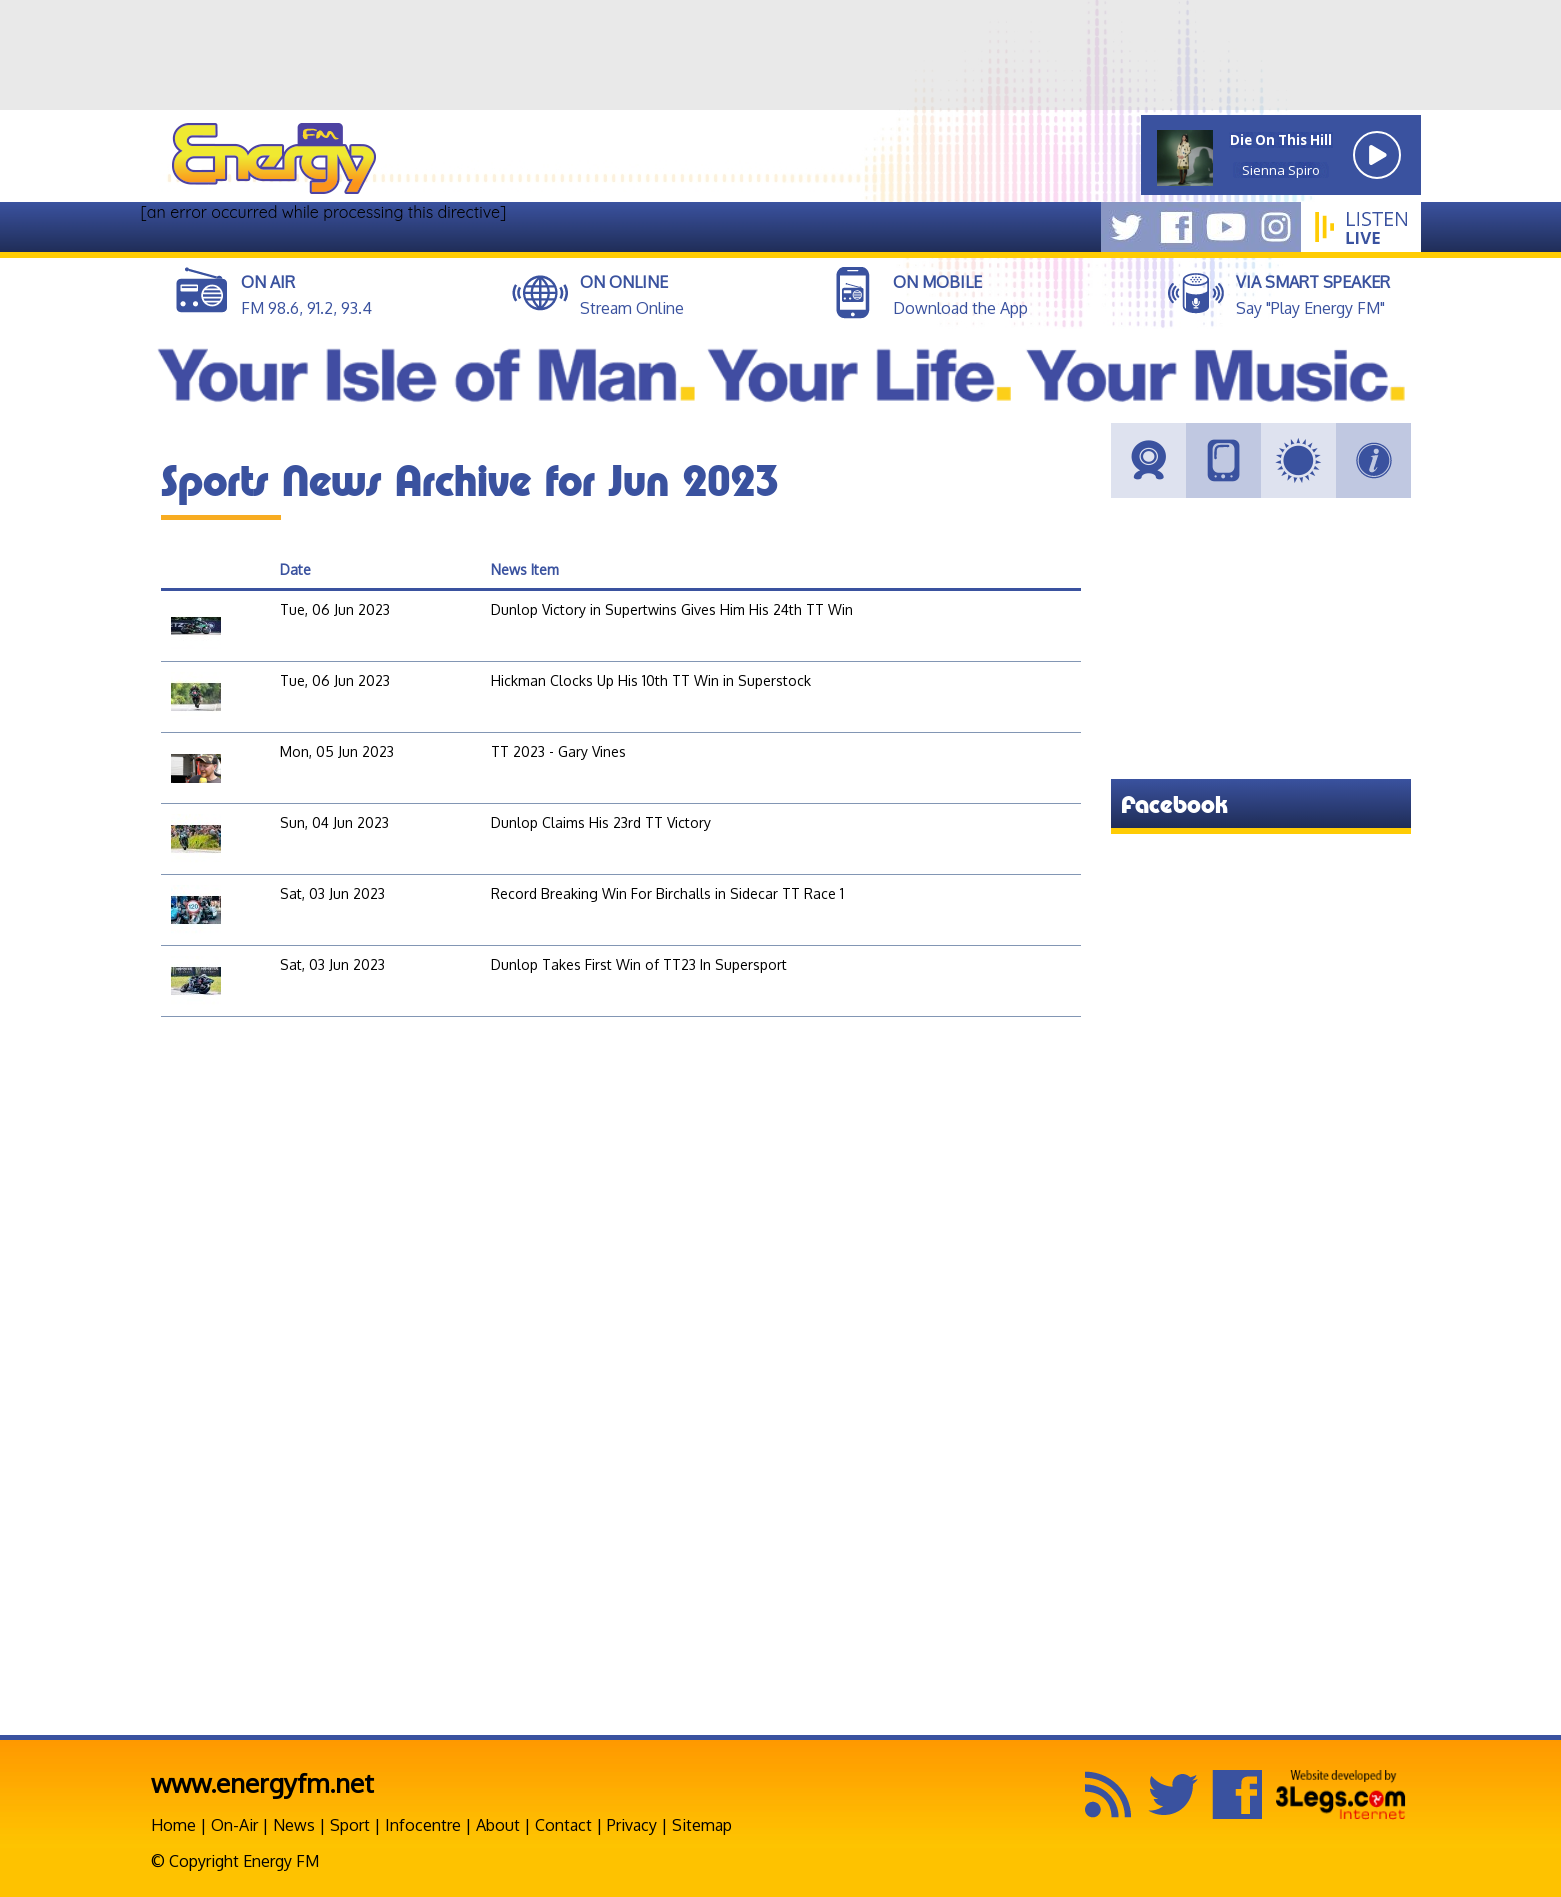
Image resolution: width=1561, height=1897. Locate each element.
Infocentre (423, 1825)
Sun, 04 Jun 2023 (334, 822)
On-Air (234, 1825)
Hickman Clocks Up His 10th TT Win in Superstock (651, 680)
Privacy (632, 1825)
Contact (563, 1825)
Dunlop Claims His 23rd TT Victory (601, 822)
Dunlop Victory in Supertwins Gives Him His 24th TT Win (672, 609)
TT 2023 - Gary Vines (558, 751)
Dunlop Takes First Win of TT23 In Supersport (639, 964)
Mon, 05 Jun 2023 (337, 751)
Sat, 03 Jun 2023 (332, 893)
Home (173, 1825)
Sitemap (702, 1825)
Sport (350, 1825)
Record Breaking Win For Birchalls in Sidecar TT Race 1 (667, 893)
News (294, 1825)
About (498, 1825)
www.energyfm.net (262, 1782)
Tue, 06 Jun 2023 (335, 609)
